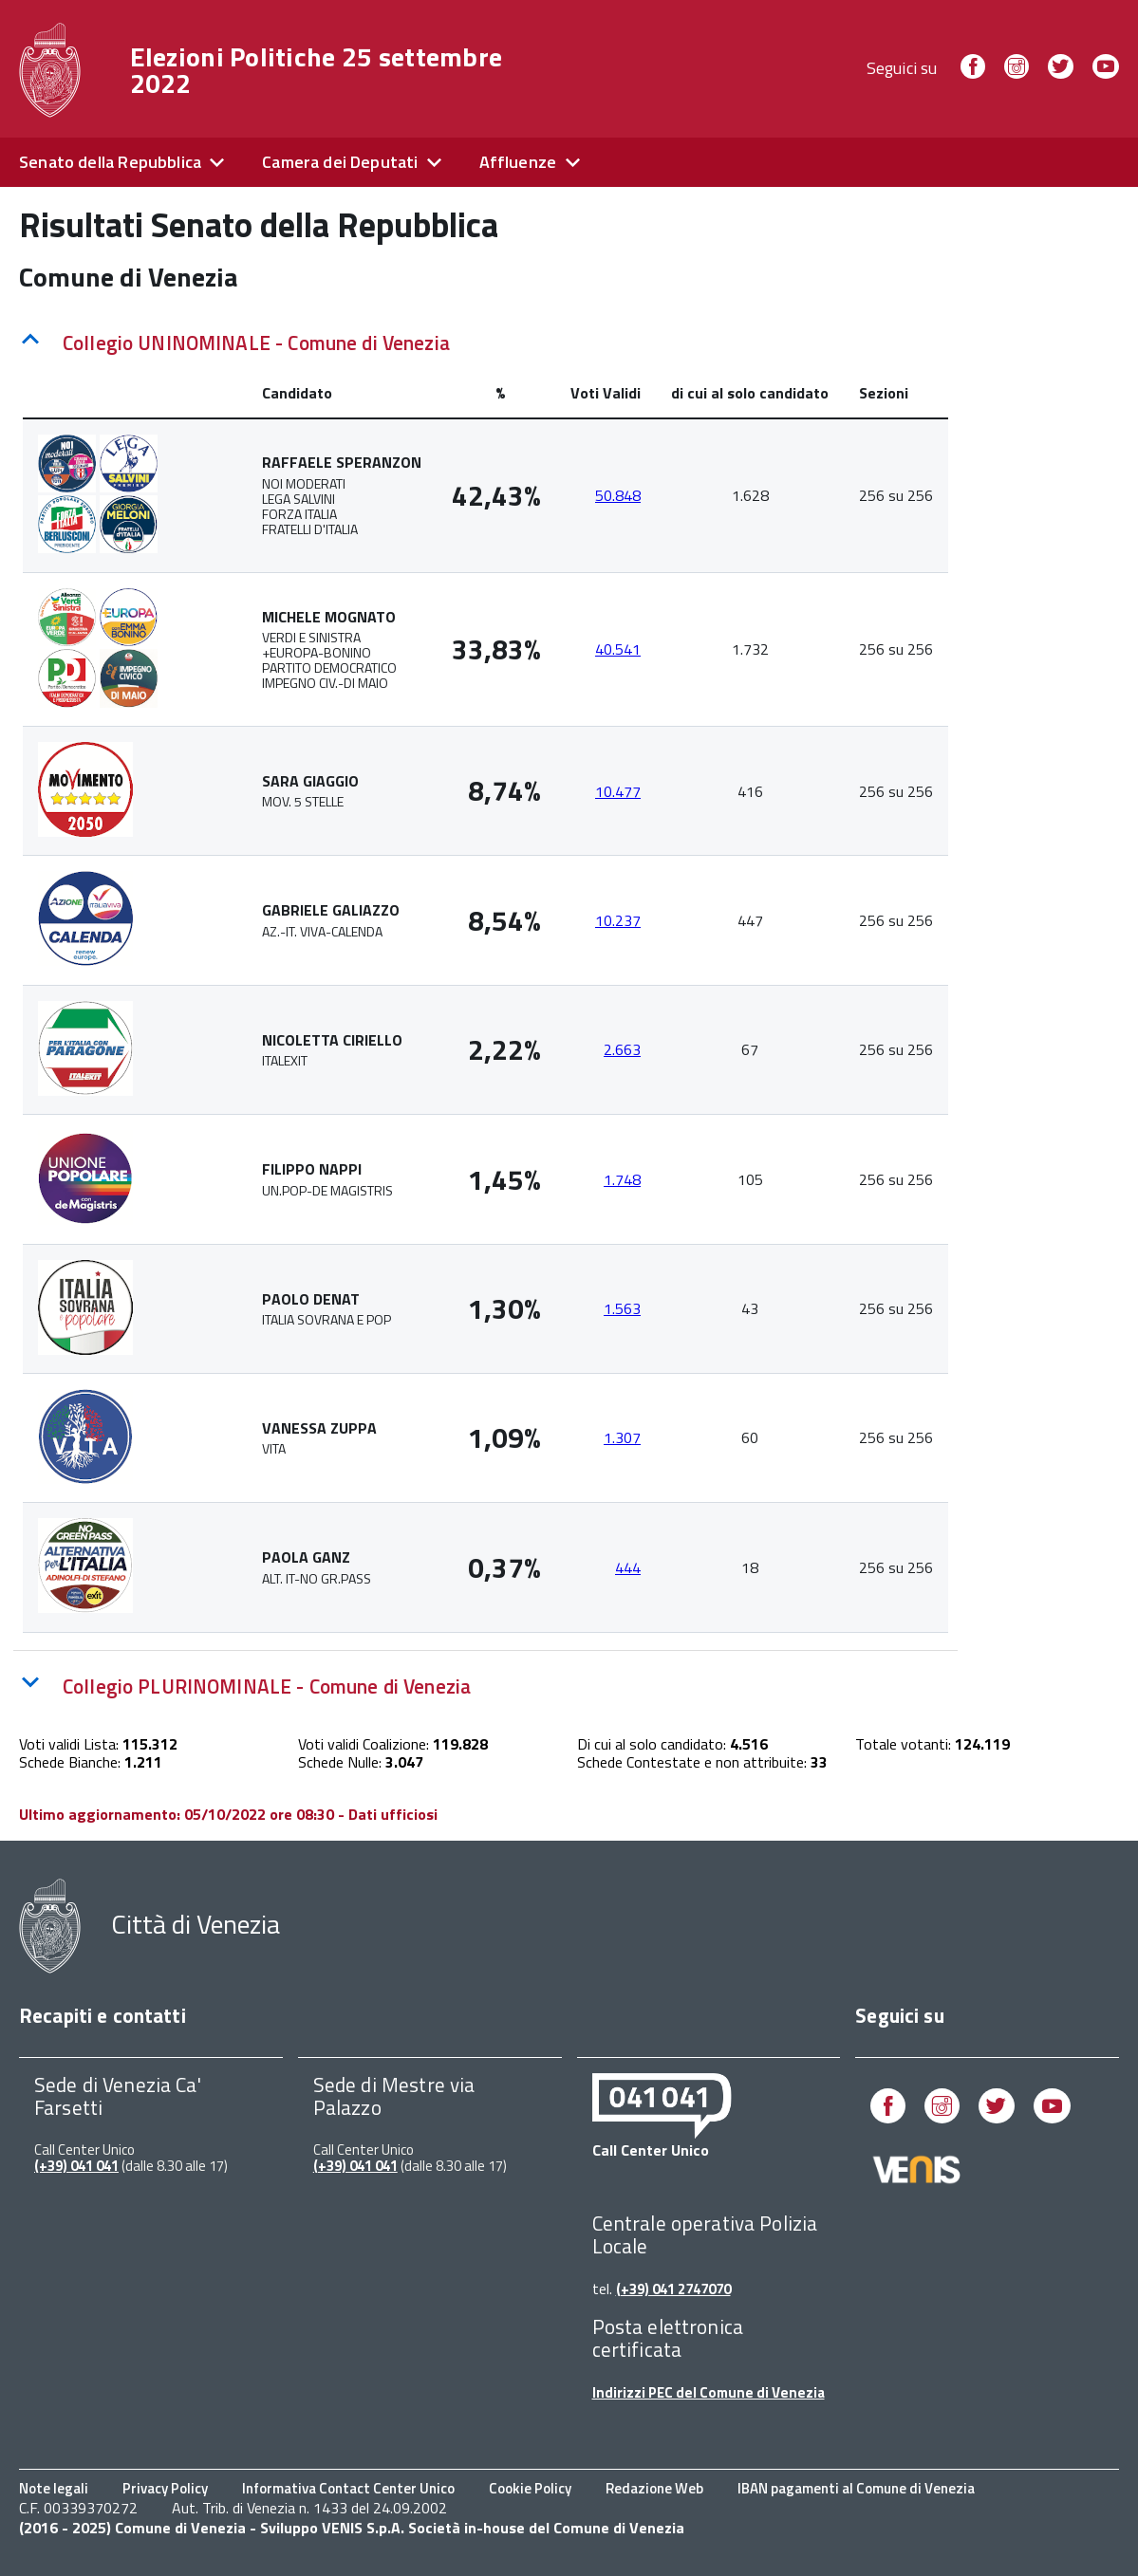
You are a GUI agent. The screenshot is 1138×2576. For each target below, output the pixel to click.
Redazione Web (654, 2488)
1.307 (622, 1437)
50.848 (618, 495)
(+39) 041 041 (76, 2166)
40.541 (618, 649)
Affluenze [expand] (518, 162)
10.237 (618, 920)
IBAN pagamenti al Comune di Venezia (856, 2488)
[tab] (485, 338)
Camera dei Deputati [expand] (340, 162)
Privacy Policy (165, 2488)
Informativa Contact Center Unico (348, 2488)
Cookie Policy (530, 2488)
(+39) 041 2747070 (673, 2289)
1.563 (622, 1308)
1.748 (622, 1179)
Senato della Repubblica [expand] (110, 162)
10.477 (618, 791)
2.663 (622, 1049)
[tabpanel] (485, 1000)
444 (628, 1567)
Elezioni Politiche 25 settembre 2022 (316, 70)
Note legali (53, 2488)
